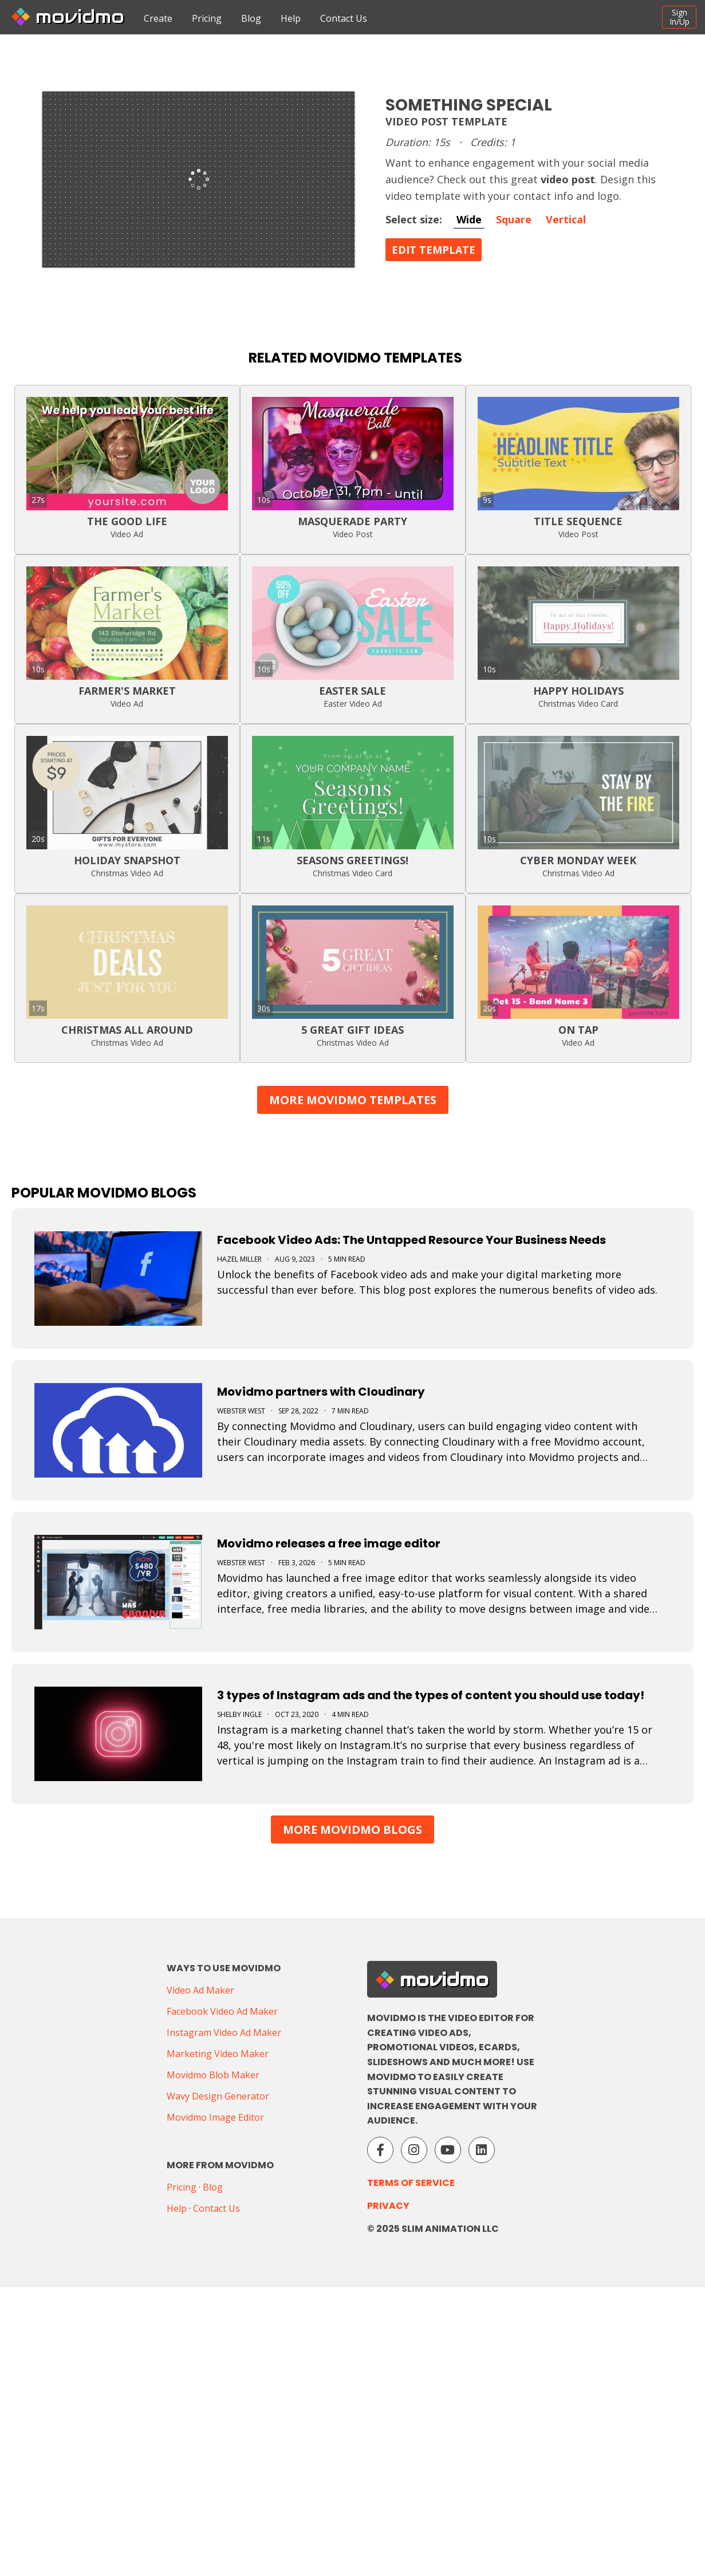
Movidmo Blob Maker (213, 2075)
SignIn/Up (679, 17)
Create (158, 18)
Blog (251, 18)
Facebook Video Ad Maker (222, 2011)
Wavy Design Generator (218, 2096)
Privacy (388, 2205)
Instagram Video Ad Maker (224, 2032)
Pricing (207, 18)
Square (513, 219)
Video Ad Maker (200, 1990)
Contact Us (343, 18)
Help (291, 18)
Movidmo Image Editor (215, 2117)
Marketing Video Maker (218, 2053)
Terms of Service (411, 2182)
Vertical (566, 219)
